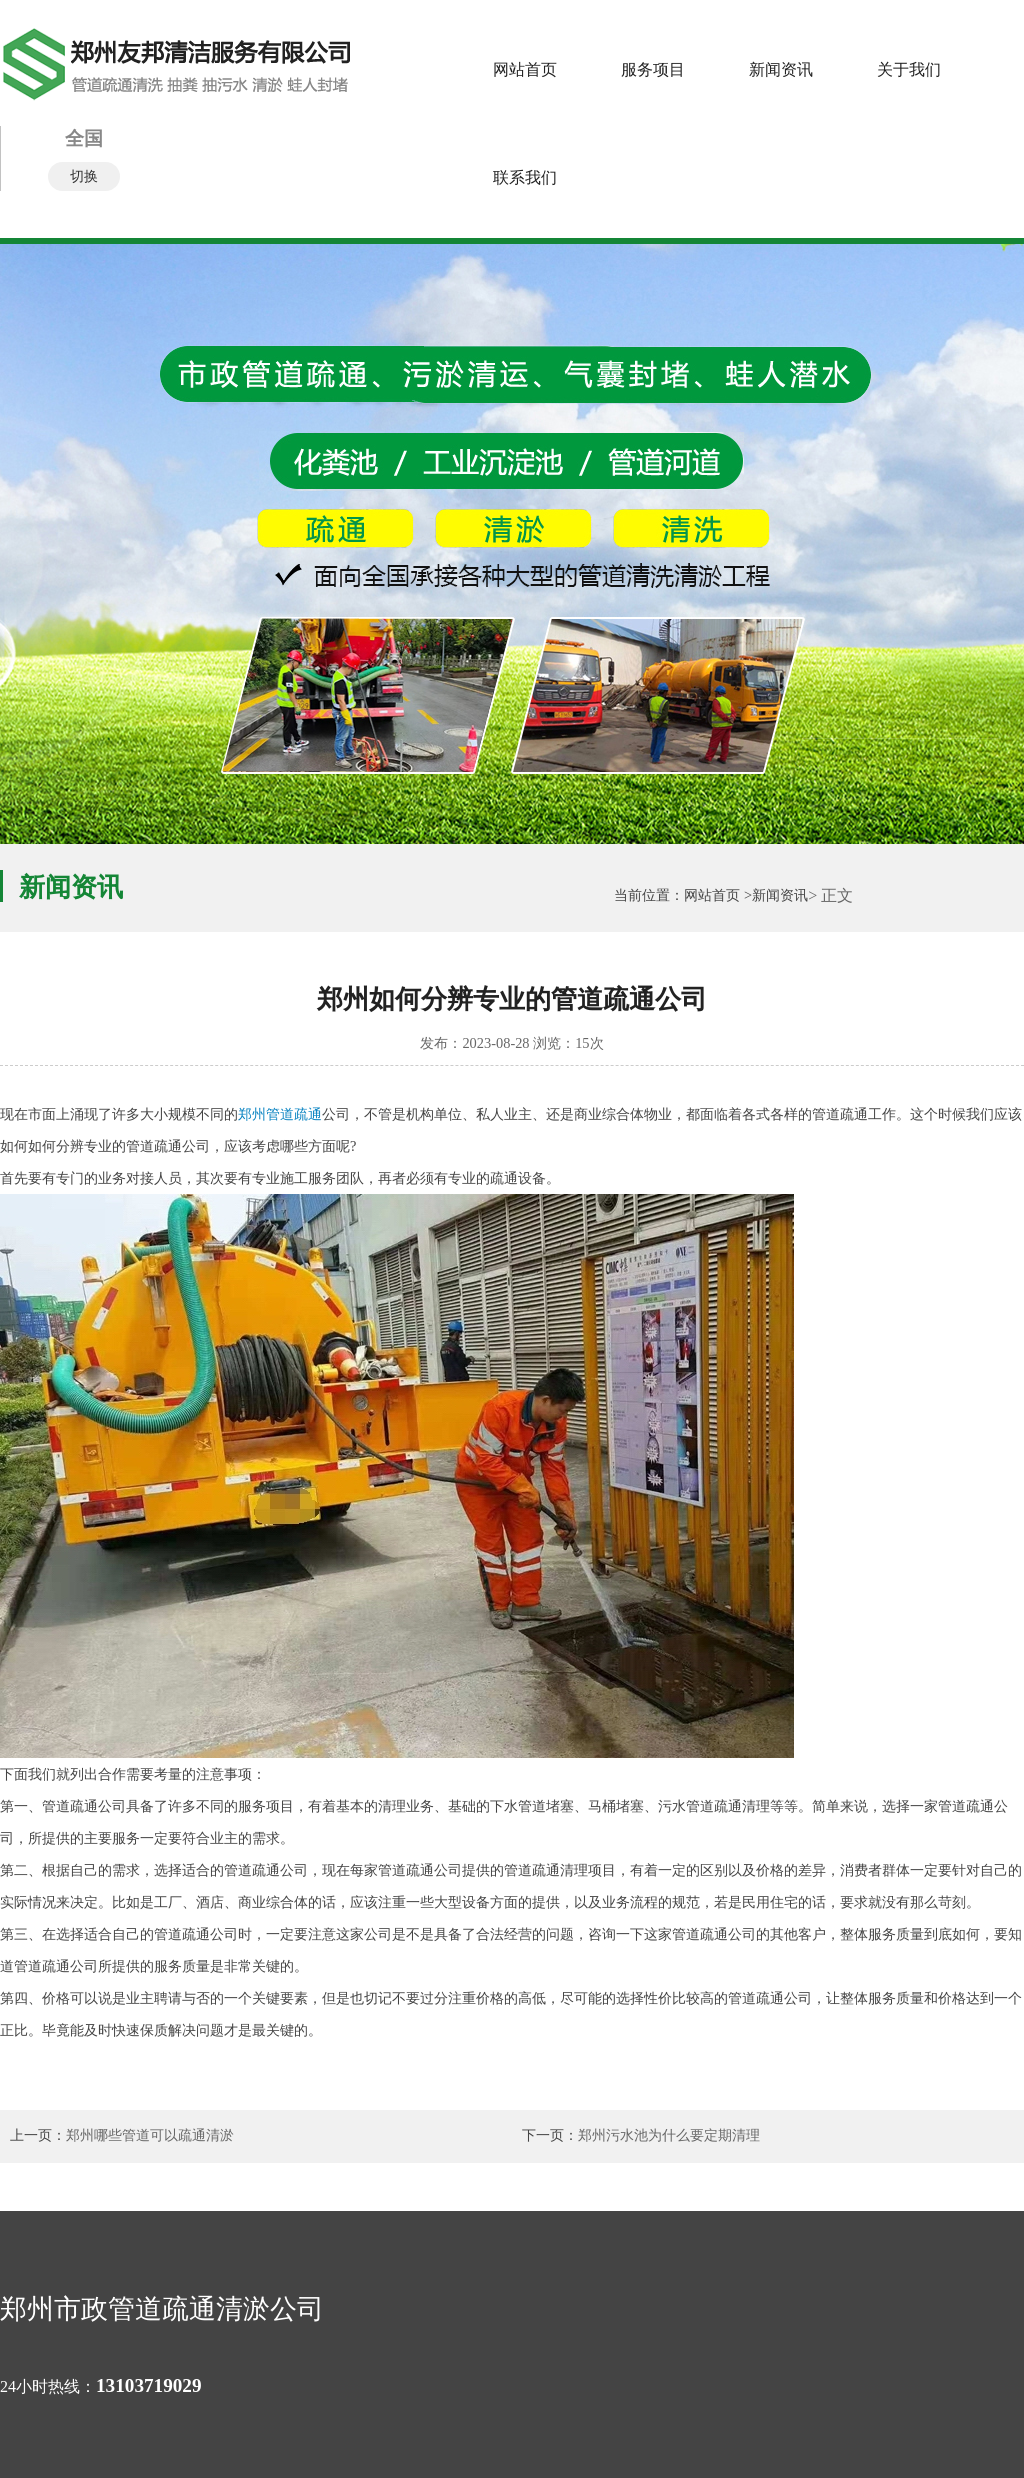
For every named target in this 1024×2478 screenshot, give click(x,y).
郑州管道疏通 (280, 1114)
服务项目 (653, 69)
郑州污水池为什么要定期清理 (669, 2135)
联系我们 (525, 177)
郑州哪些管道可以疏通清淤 (150, 2135)
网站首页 (525, 69)
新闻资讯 (781, 69)
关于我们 (909, 69)
